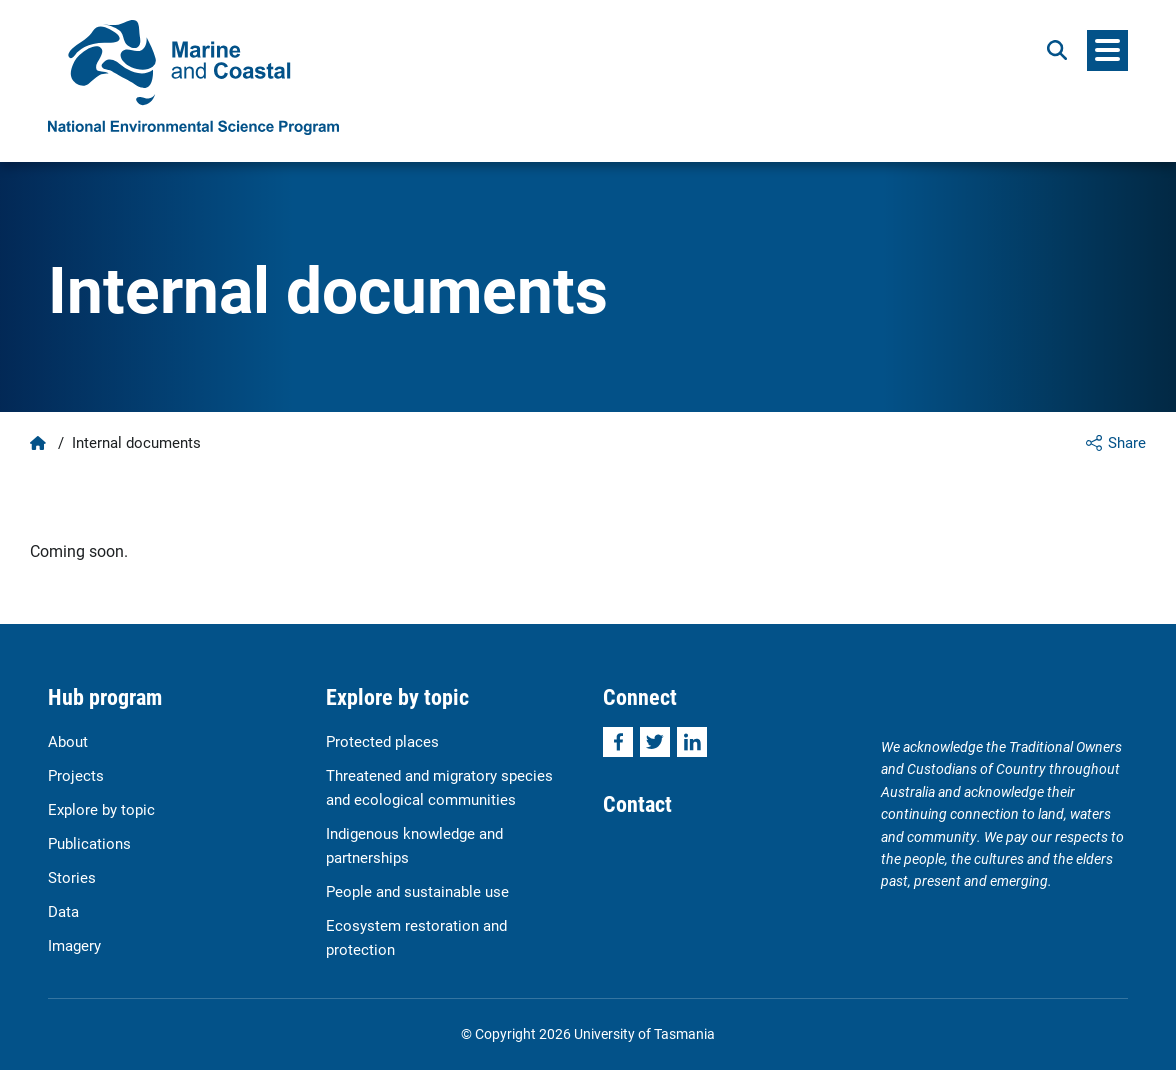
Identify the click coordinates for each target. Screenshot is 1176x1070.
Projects (76, 775)
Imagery (74, 945)
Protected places (382, 741)
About (68, 741)
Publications (89, 843)
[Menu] (1107, 50)
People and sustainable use (417, 891)
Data (63, 911)
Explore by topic (101, 809)
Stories (72, 877)
